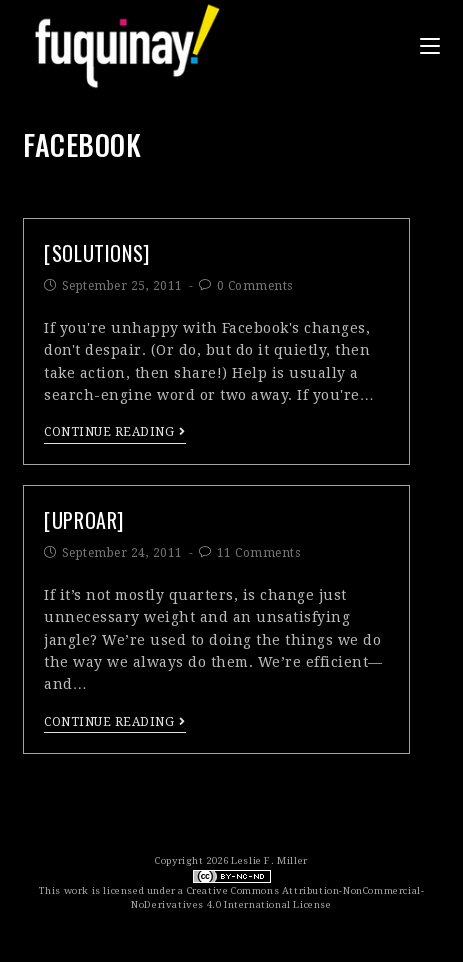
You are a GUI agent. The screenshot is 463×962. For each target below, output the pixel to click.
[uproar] (84, 520)
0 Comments (255, 286)
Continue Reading (115, 432)
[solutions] (97, 253)
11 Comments (259, 553)
